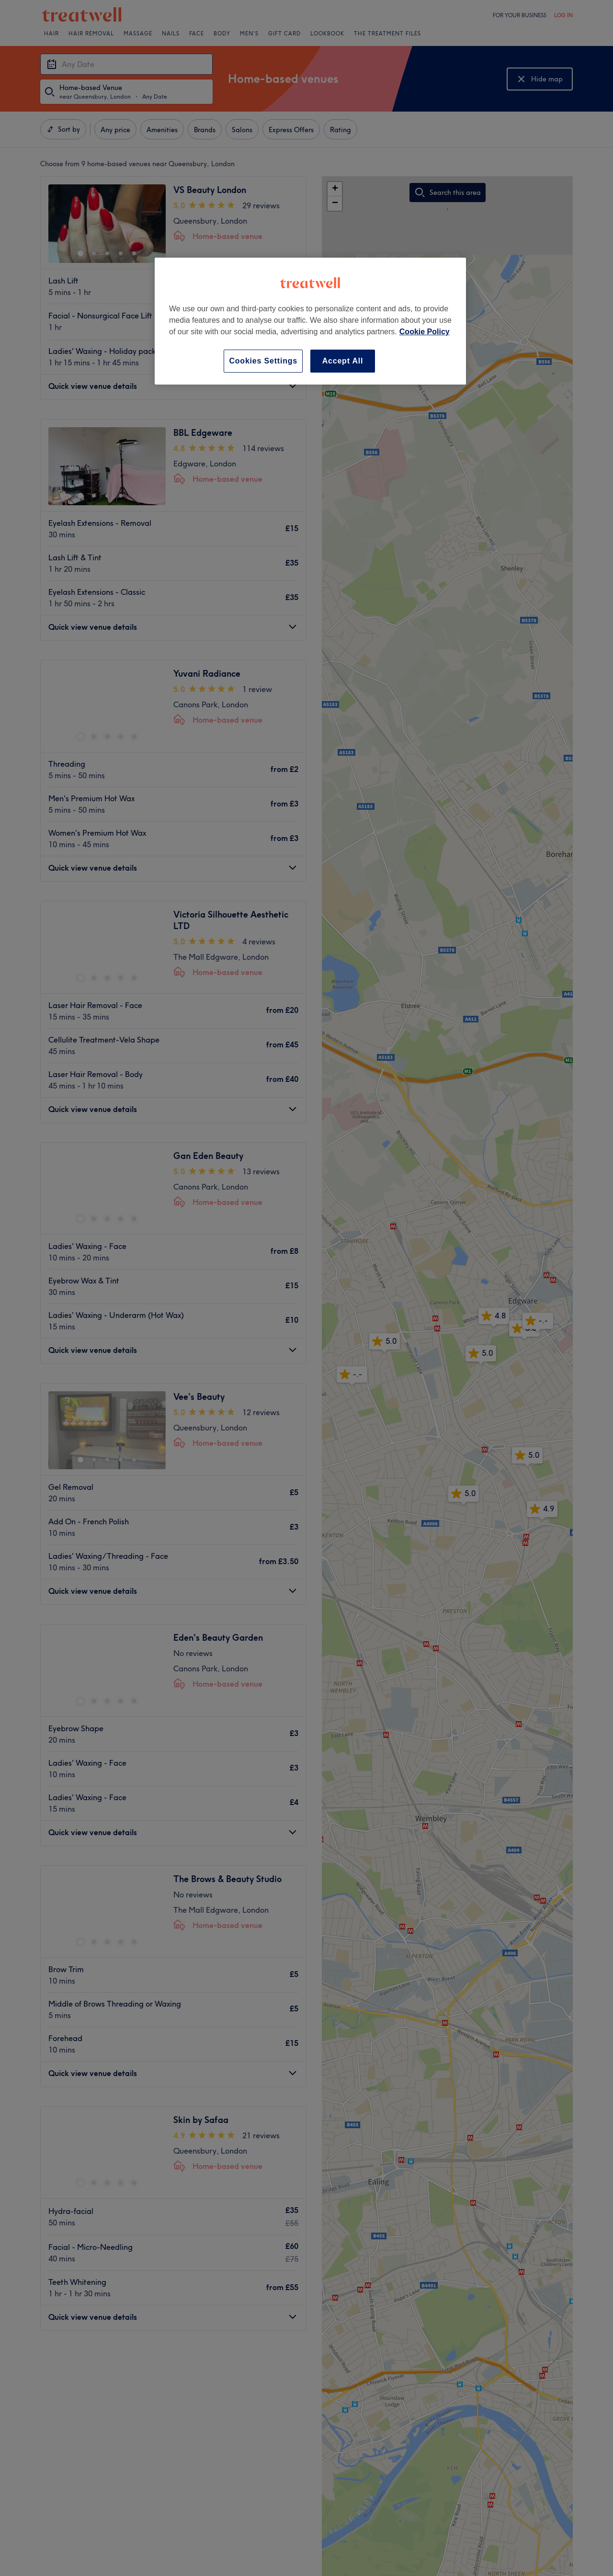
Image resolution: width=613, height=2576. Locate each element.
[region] (310, 321)
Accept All (342, 361)
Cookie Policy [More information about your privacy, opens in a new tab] (424, 332)
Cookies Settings (263, 361)
